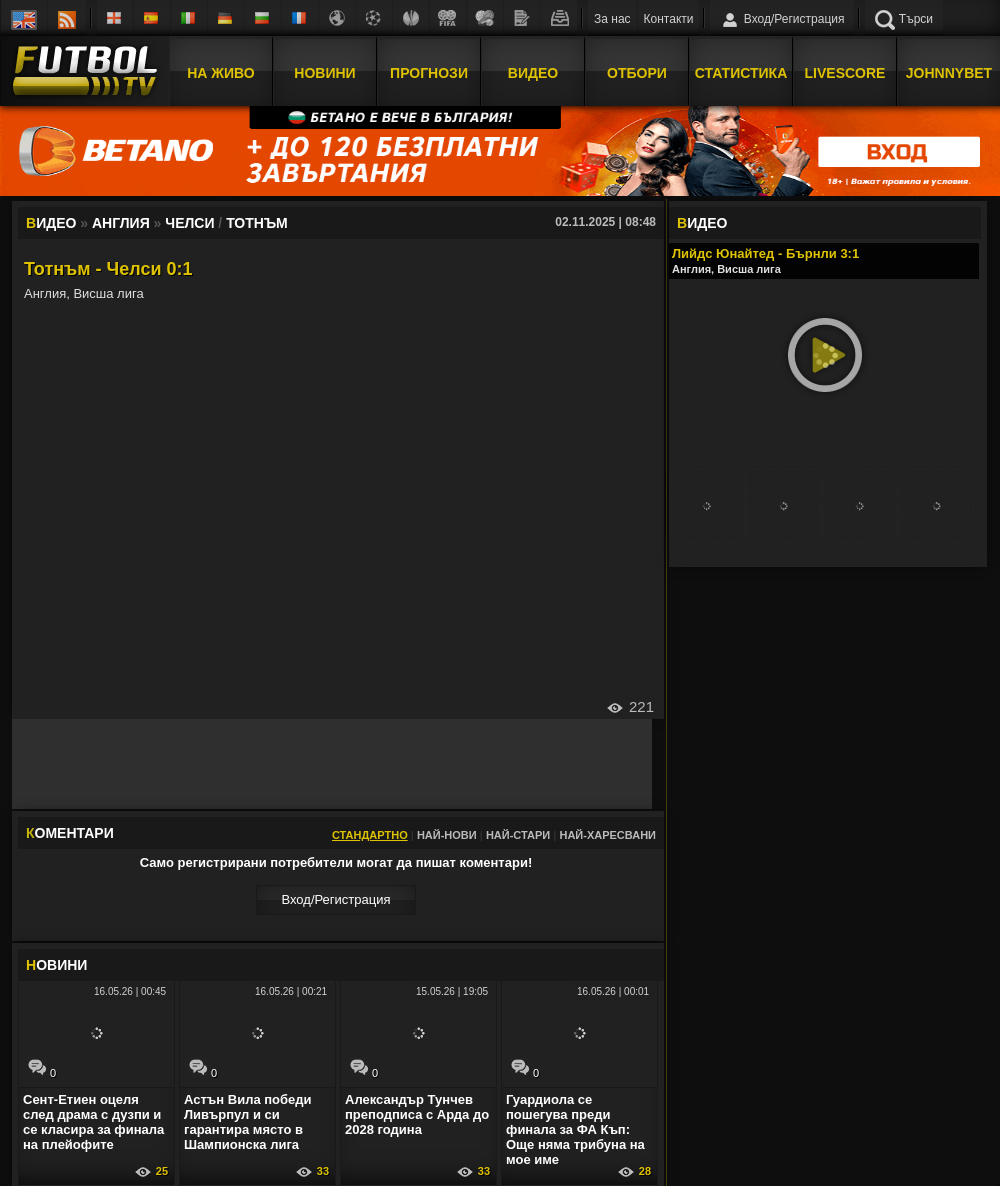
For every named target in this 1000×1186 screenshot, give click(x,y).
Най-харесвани (607, 835)
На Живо (220, 73)
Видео (533, 73)
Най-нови (447, 835)
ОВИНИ (56, 965)
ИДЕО (702, 223)
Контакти (669, 19)
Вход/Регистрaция (335, 899)
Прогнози (429, 73)
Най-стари (518, 835)
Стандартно (370, 835)
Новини (324, 73)
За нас (612, 19)
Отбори (637, 73)
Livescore (845, 73)
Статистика (741, 73)
